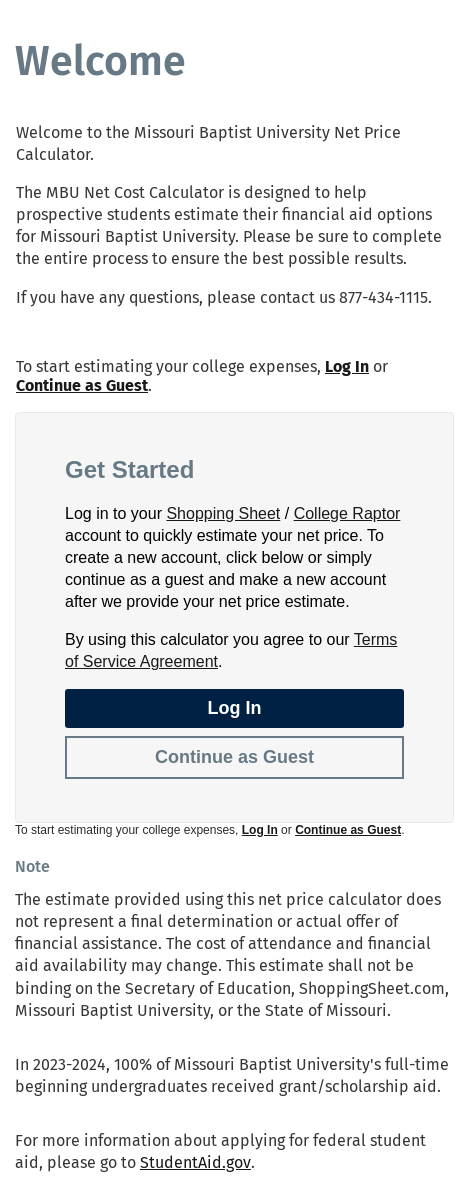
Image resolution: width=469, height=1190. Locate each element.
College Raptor (347, 513)
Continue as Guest (82, 385)
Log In (347, 366)
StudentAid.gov (195, 1162)
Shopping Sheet (223, 513)
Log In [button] (235, 708)
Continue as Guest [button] (234, 757)
